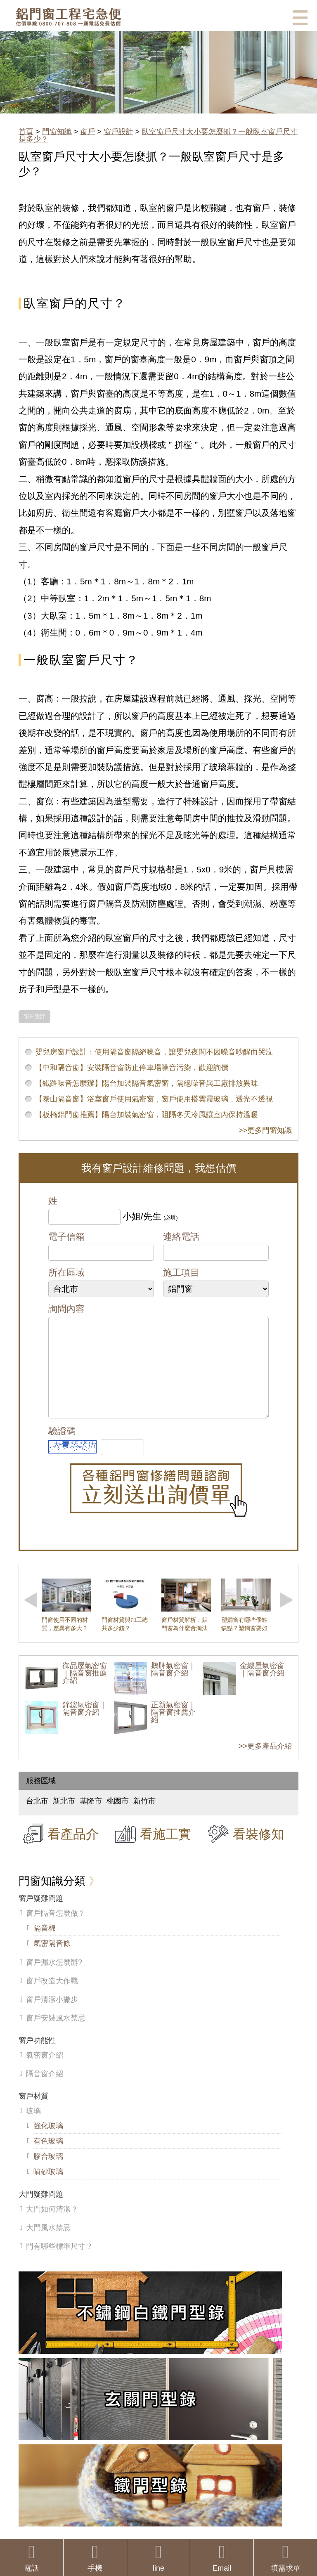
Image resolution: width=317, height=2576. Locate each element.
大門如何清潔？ (52, 2226)
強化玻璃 (48, 2142)
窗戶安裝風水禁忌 (55, 2034)
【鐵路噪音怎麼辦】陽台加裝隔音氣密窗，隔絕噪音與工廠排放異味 (146, 1083)
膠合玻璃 (48, 2173)
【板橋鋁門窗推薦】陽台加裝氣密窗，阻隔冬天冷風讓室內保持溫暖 (146, 1115)
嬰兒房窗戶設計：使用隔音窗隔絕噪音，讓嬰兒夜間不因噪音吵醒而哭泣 (154, 1052)
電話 (31, 2557)
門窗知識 (57, 132)
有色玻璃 (48, 2157)
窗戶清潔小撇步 (52, 2016)
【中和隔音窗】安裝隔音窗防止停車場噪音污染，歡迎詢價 (131, 1067)
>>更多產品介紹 (265, 1762)
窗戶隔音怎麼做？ (55, 1930)
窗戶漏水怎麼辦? (54, 1979)
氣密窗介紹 (44, 2072)
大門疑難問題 (41, 2211)
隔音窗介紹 (44, 2090)
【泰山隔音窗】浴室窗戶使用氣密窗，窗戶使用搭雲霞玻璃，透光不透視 (154, 1099)
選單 (300, 17)
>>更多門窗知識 (265, 1130)
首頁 (26, 132)
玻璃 (33, 2127)
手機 (95, 2557)
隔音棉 (44, 1944)
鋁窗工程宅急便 (68, 17)
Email (221, 2557)
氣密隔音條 (52, 1960)
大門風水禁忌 (48, 2244)
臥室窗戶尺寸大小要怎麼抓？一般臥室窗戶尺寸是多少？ (158, 135)
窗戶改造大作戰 (52, 1997)
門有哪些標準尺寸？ (59, 2263)
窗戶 (87, 132)
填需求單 (285, 2557)
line (158, 2557)
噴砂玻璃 (48, 2188)
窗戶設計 (118, 132)
